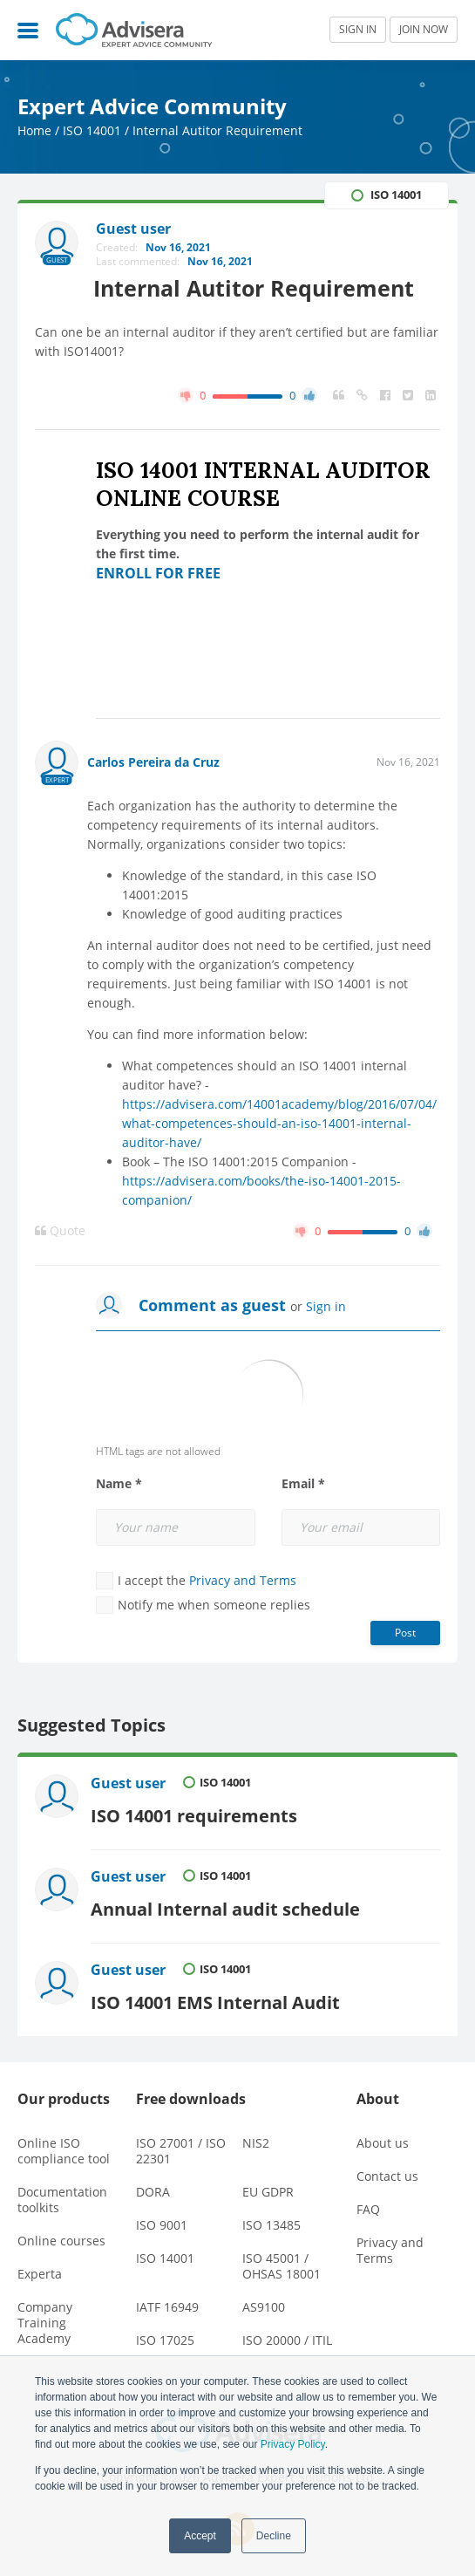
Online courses (61, 2236)
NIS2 (255, 2138)
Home (34, 130)
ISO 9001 (161, 2220)
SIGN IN (358, 29)
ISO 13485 (271, 2220)
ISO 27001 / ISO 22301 (181, 2146)
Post (405, 1632)
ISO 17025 (165, 2335)
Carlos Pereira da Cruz (153, 762)
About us (382, 2138)
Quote (60, 1231)
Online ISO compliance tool (63, 2146)
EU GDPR (268, 2187)
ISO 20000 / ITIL (287, 2335)
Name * (119, 1484)
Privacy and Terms (242, 1580)
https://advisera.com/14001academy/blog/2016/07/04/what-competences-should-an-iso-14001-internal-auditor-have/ (279, 1123)
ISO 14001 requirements (195, 1813)
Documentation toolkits (62, 2195)
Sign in (326, 1306)
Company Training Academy (44, 2318)
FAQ (368, 2205)
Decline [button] (273, 2536)
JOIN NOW (423, 29)
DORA (153, 2187)
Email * (303, 1484)
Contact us (387, 2171)
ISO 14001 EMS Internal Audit (216, 1997)
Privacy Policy (293, 2444)
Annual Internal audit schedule (226, 1905)
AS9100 (263, 2302)
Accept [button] (200, 2536)
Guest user (129, 1783)
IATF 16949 (167, 2302)
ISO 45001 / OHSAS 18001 (281, 2261)
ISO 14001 (92, 130)
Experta (39, 2269)
